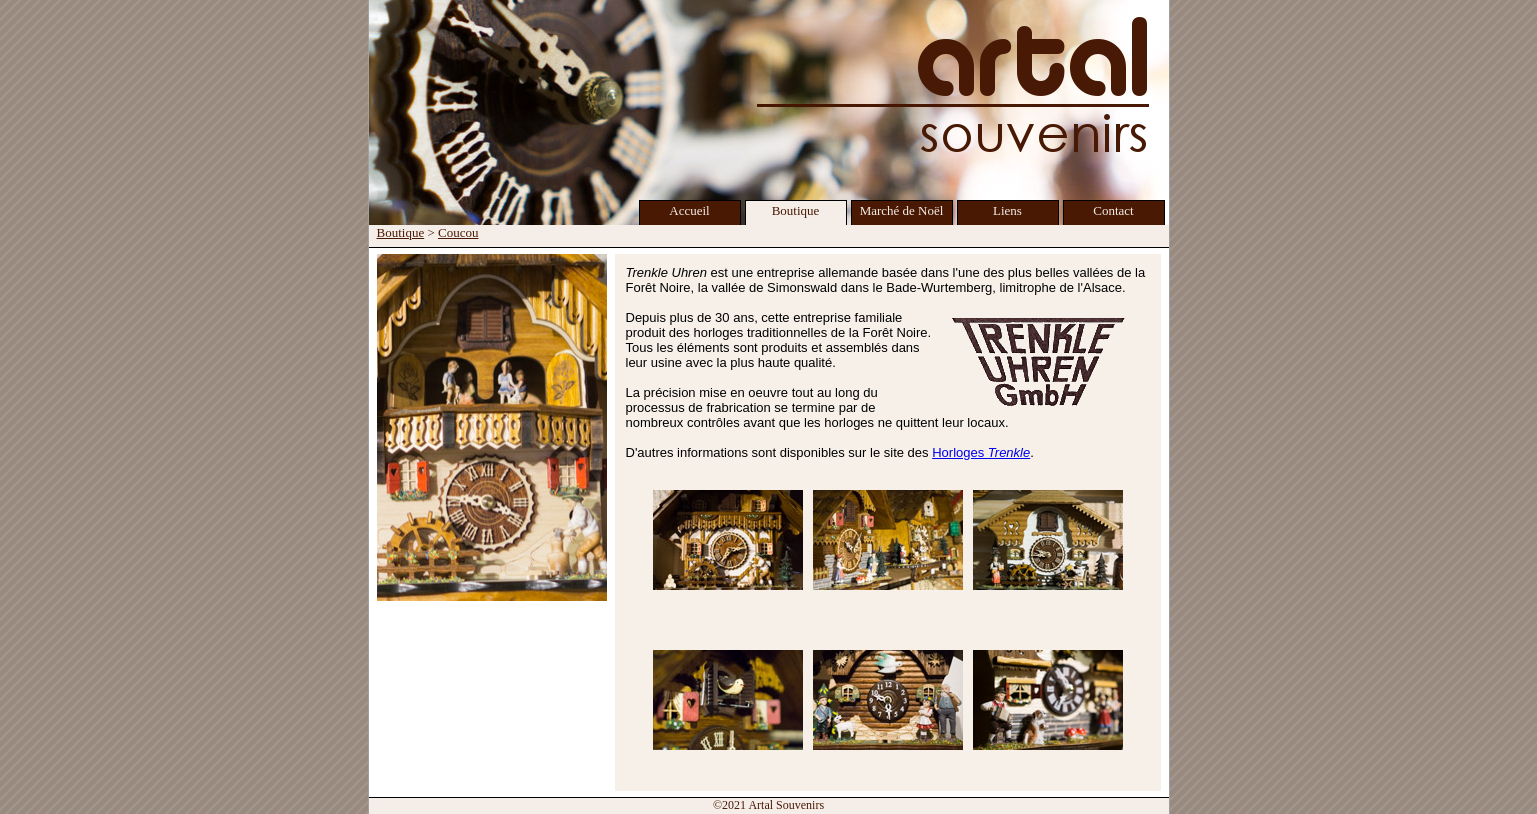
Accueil (689, 210)
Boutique (796, 210)
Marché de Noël (902, 210)
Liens (1007, 210)
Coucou (458, 232)
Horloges (981, 452)
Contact (1113, 210)
